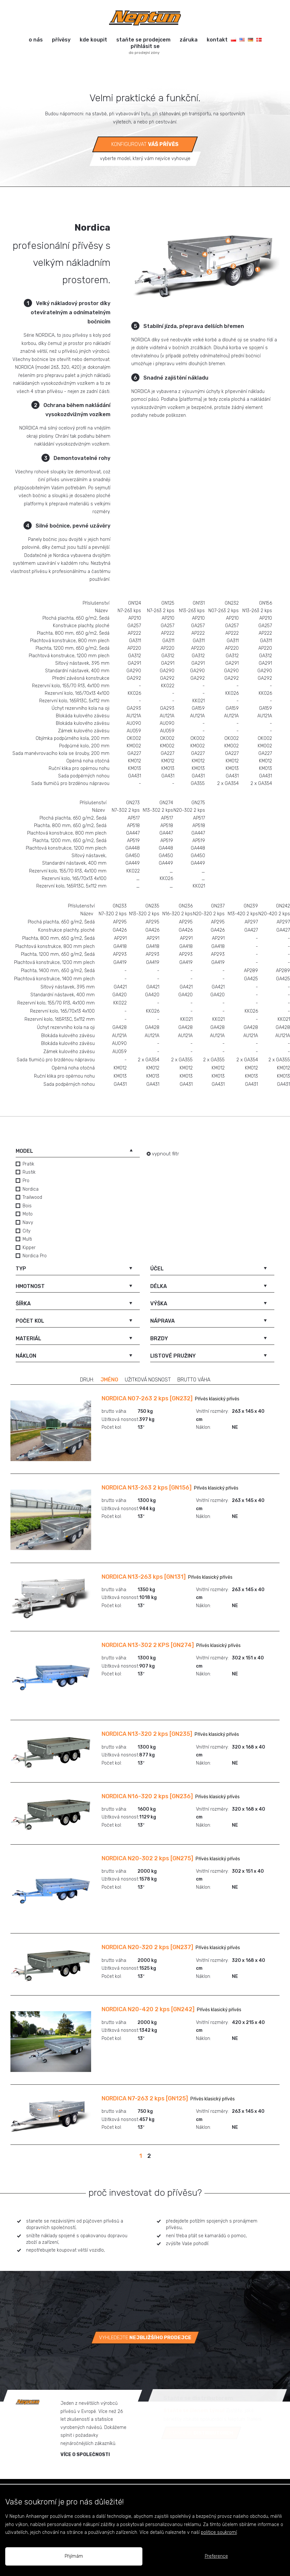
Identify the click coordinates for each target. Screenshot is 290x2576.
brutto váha (193, 1380)
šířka (23, 1303)
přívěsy (61, 40)
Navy (28, 1222)
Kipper (29, 1247)
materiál (28, 1338)
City (26, 1231)
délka (158, 1286)
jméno (109, 1380)
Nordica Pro (35, 1256)
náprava (162, 1321)
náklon (26, 1356)
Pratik (28, 1164)
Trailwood (32, 1197)
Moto (28, 1214)
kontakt (217, 40)
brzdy (159, 1338)
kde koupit (93, 40)
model (24, 1151)
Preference (216, 2556)
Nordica (31, 1189)
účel (157, 1268)
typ (21, 1268)
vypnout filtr (165, 1154)
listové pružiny (173, 1356)
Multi (27, 1239)
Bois (27, 1206)
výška (158, 1303)
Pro (26, 1180)
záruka (189, 40)
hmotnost (30, 1286)
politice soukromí (219, 2532)
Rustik (29, 1172)
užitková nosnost (148, 1380)
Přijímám (74, 2556)
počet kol (30, 1321)
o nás (36, 40)
